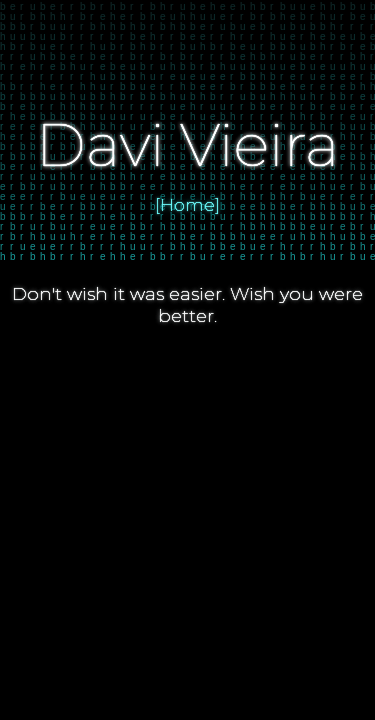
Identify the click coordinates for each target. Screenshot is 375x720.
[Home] (187, 205)
